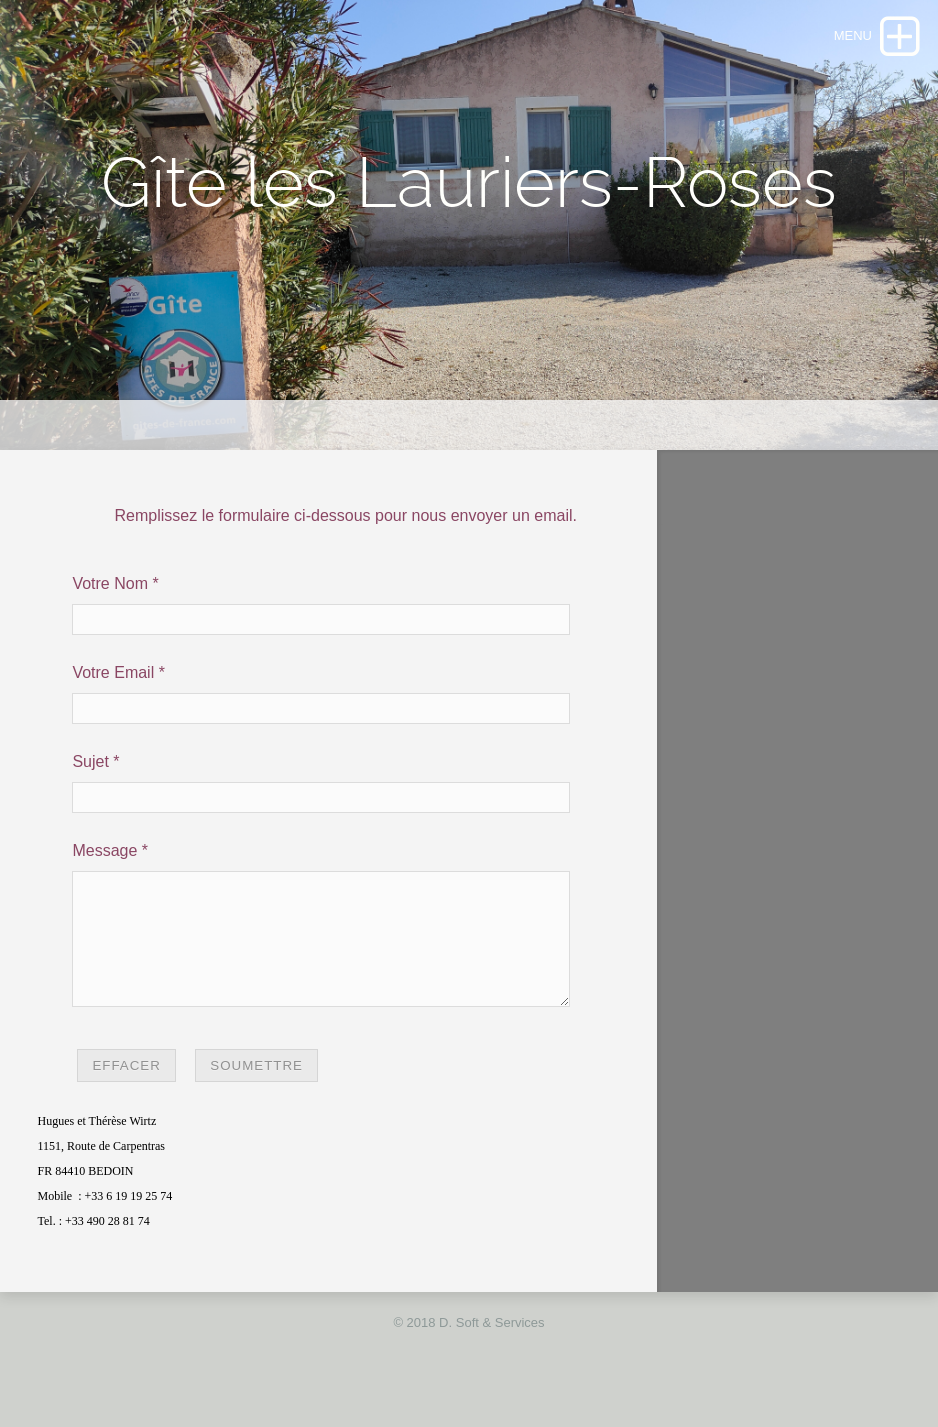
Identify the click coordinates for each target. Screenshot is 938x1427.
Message (104, 850)
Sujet (90, 761)
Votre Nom (110, 583)
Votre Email (113, 672)
